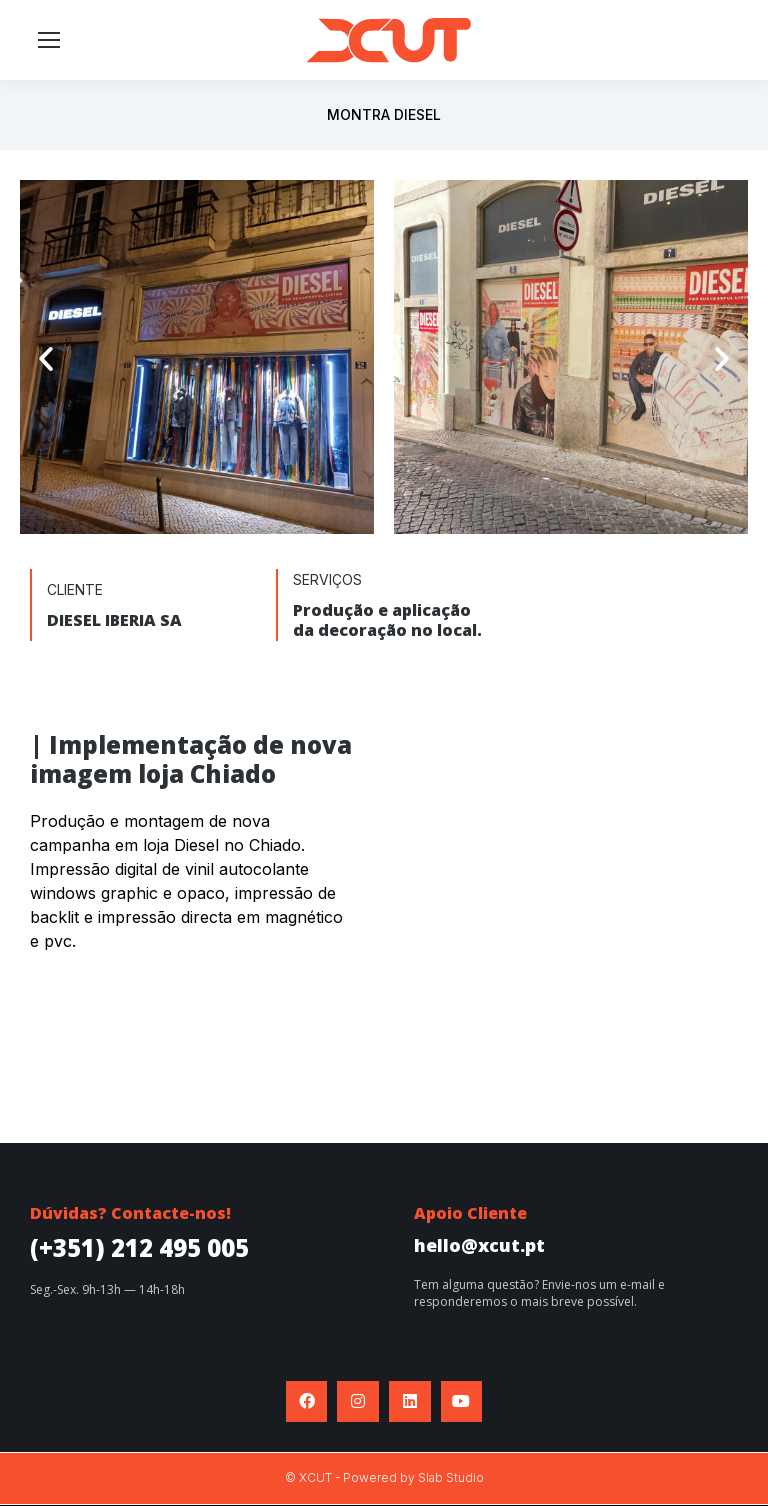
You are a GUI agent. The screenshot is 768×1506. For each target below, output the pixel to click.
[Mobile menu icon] (49, 40)
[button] (46, 359)
